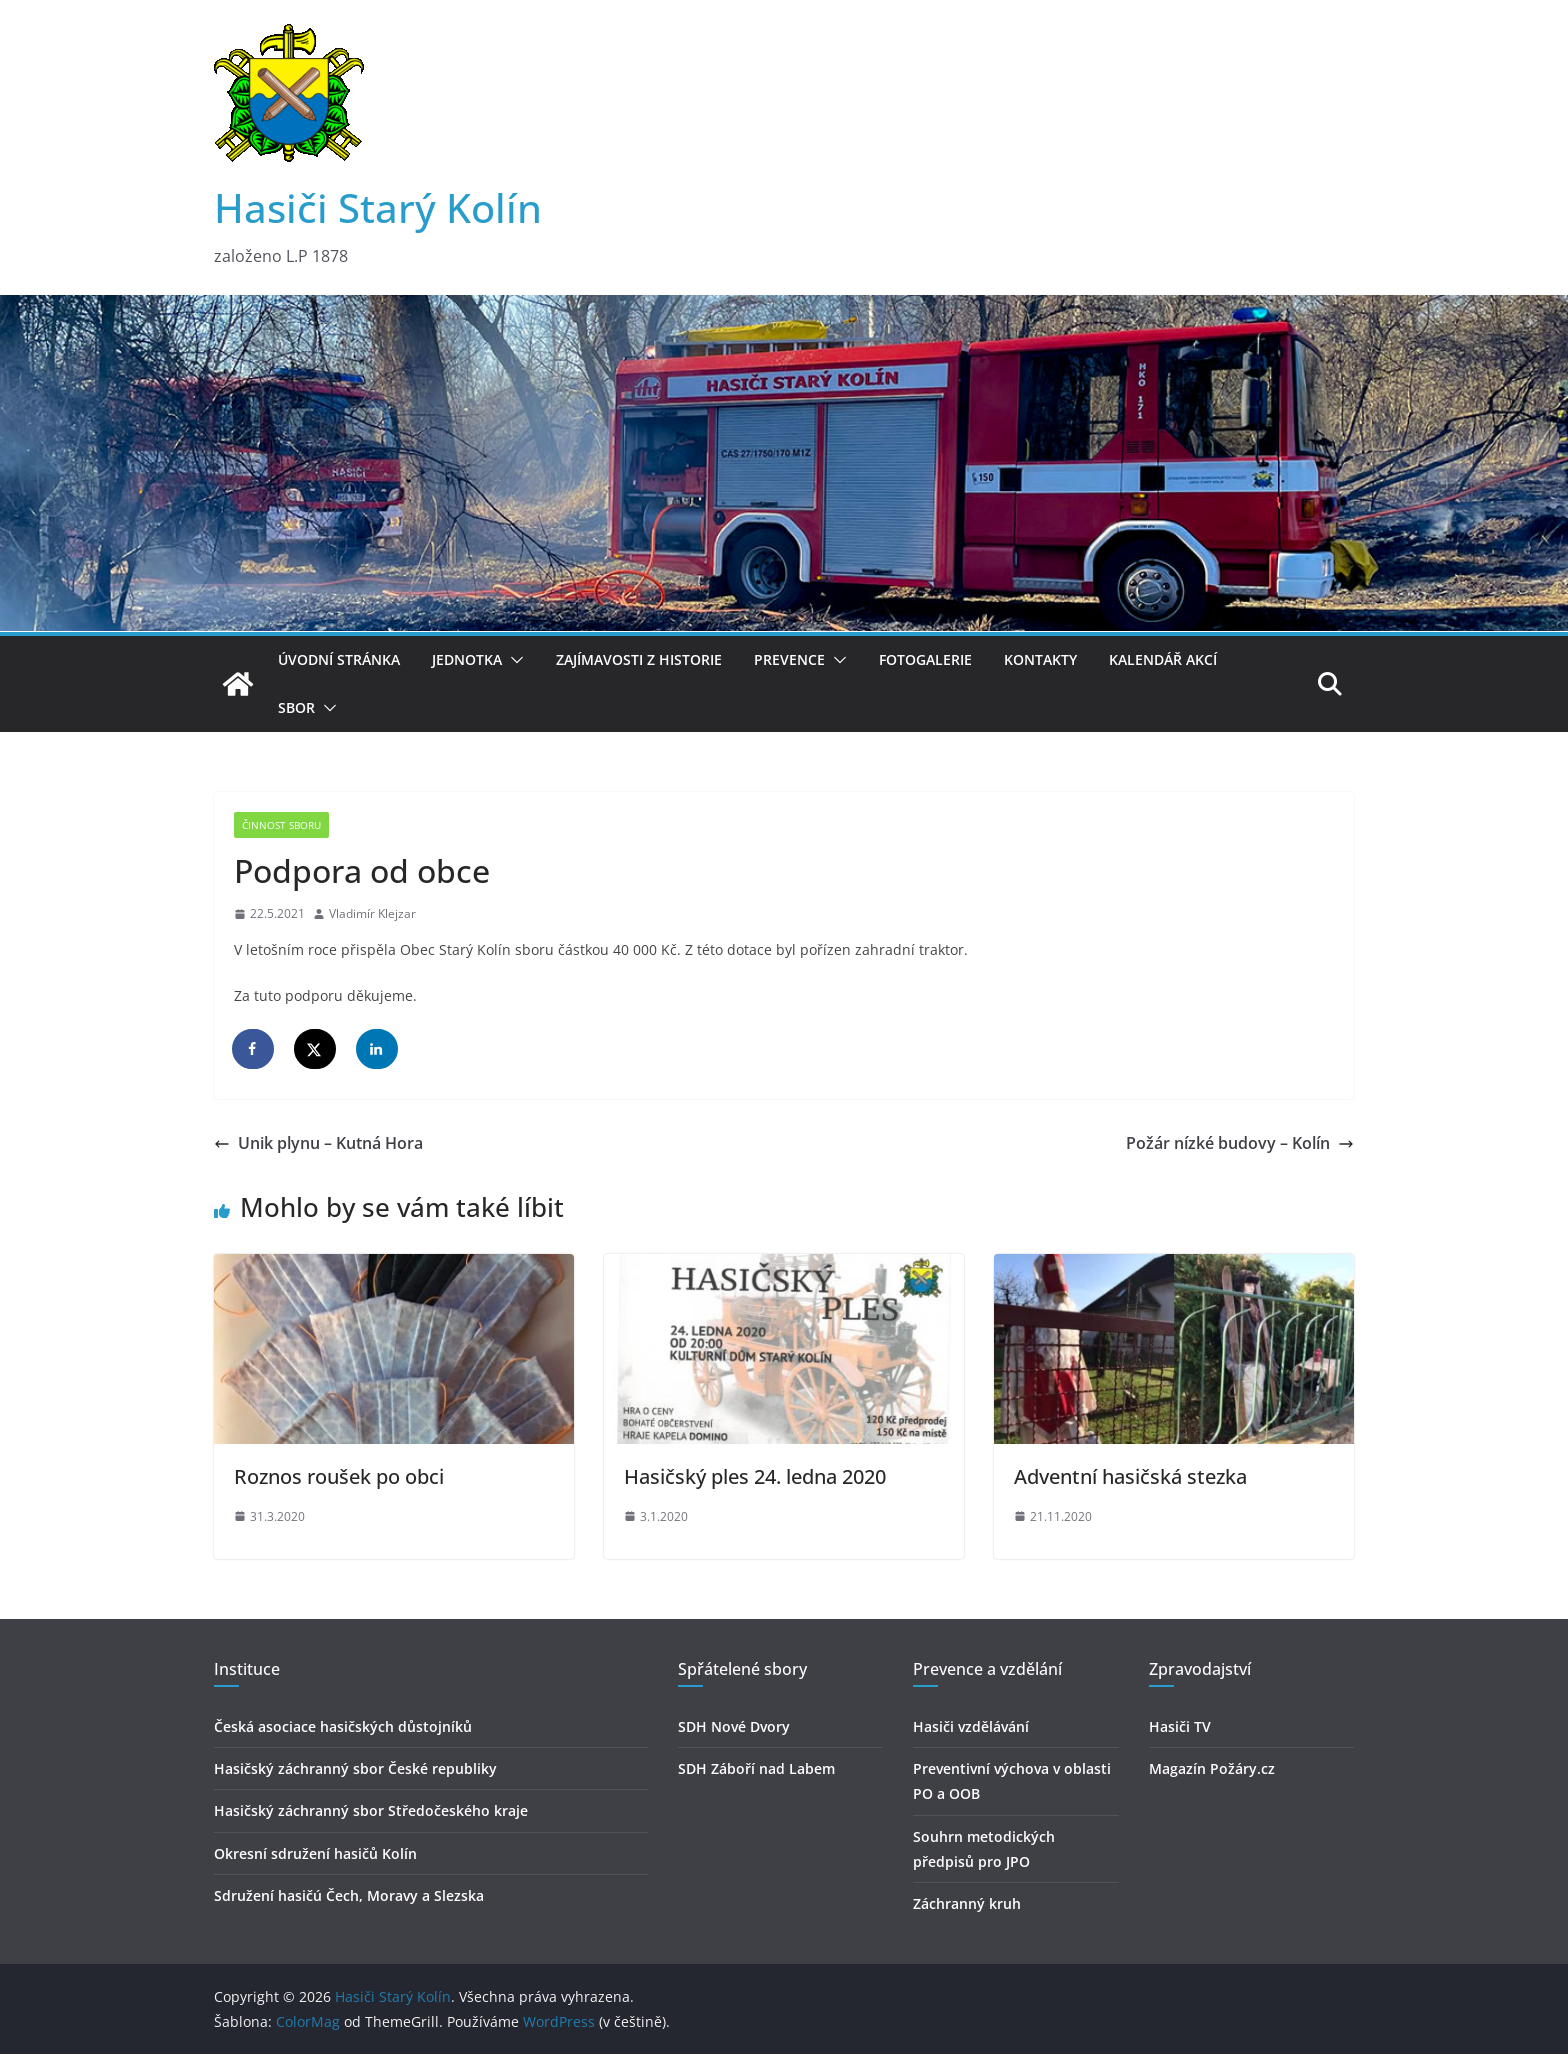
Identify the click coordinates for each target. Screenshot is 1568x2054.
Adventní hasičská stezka (1130, 1476)
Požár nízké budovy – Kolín (1240, 1143)
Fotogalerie (925, 659)
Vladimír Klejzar (372, 913)
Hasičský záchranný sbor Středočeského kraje (371, 1810)
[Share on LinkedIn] (378, 1049)
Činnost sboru (281, 825)
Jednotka (467, 659)
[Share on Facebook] (254, 1049)
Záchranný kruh (967, 1903)
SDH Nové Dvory (734, 1726)
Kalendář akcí (1163, 659)
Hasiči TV (1180, 1726)
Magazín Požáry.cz (1212, 1768)
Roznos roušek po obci (339, 1476)
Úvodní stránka (339, 659)
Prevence (789, 659)
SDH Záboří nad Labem (756, 1768)
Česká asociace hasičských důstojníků (343, 1726)
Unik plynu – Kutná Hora (318, 1143)
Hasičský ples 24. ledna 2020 (755, 1476)
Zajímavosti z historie (639, 659)
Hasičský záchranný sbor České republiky (355, 1768)
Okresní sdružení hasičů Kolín (315, 1853)
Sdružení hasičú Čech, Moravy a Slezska (349, 1895)
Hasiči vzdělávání (971, 1726)
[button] (513, 660)
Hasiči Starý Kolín (378, 207)
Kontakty (1040, 659)
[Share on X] (316, 1049)
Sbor (296, 707)
